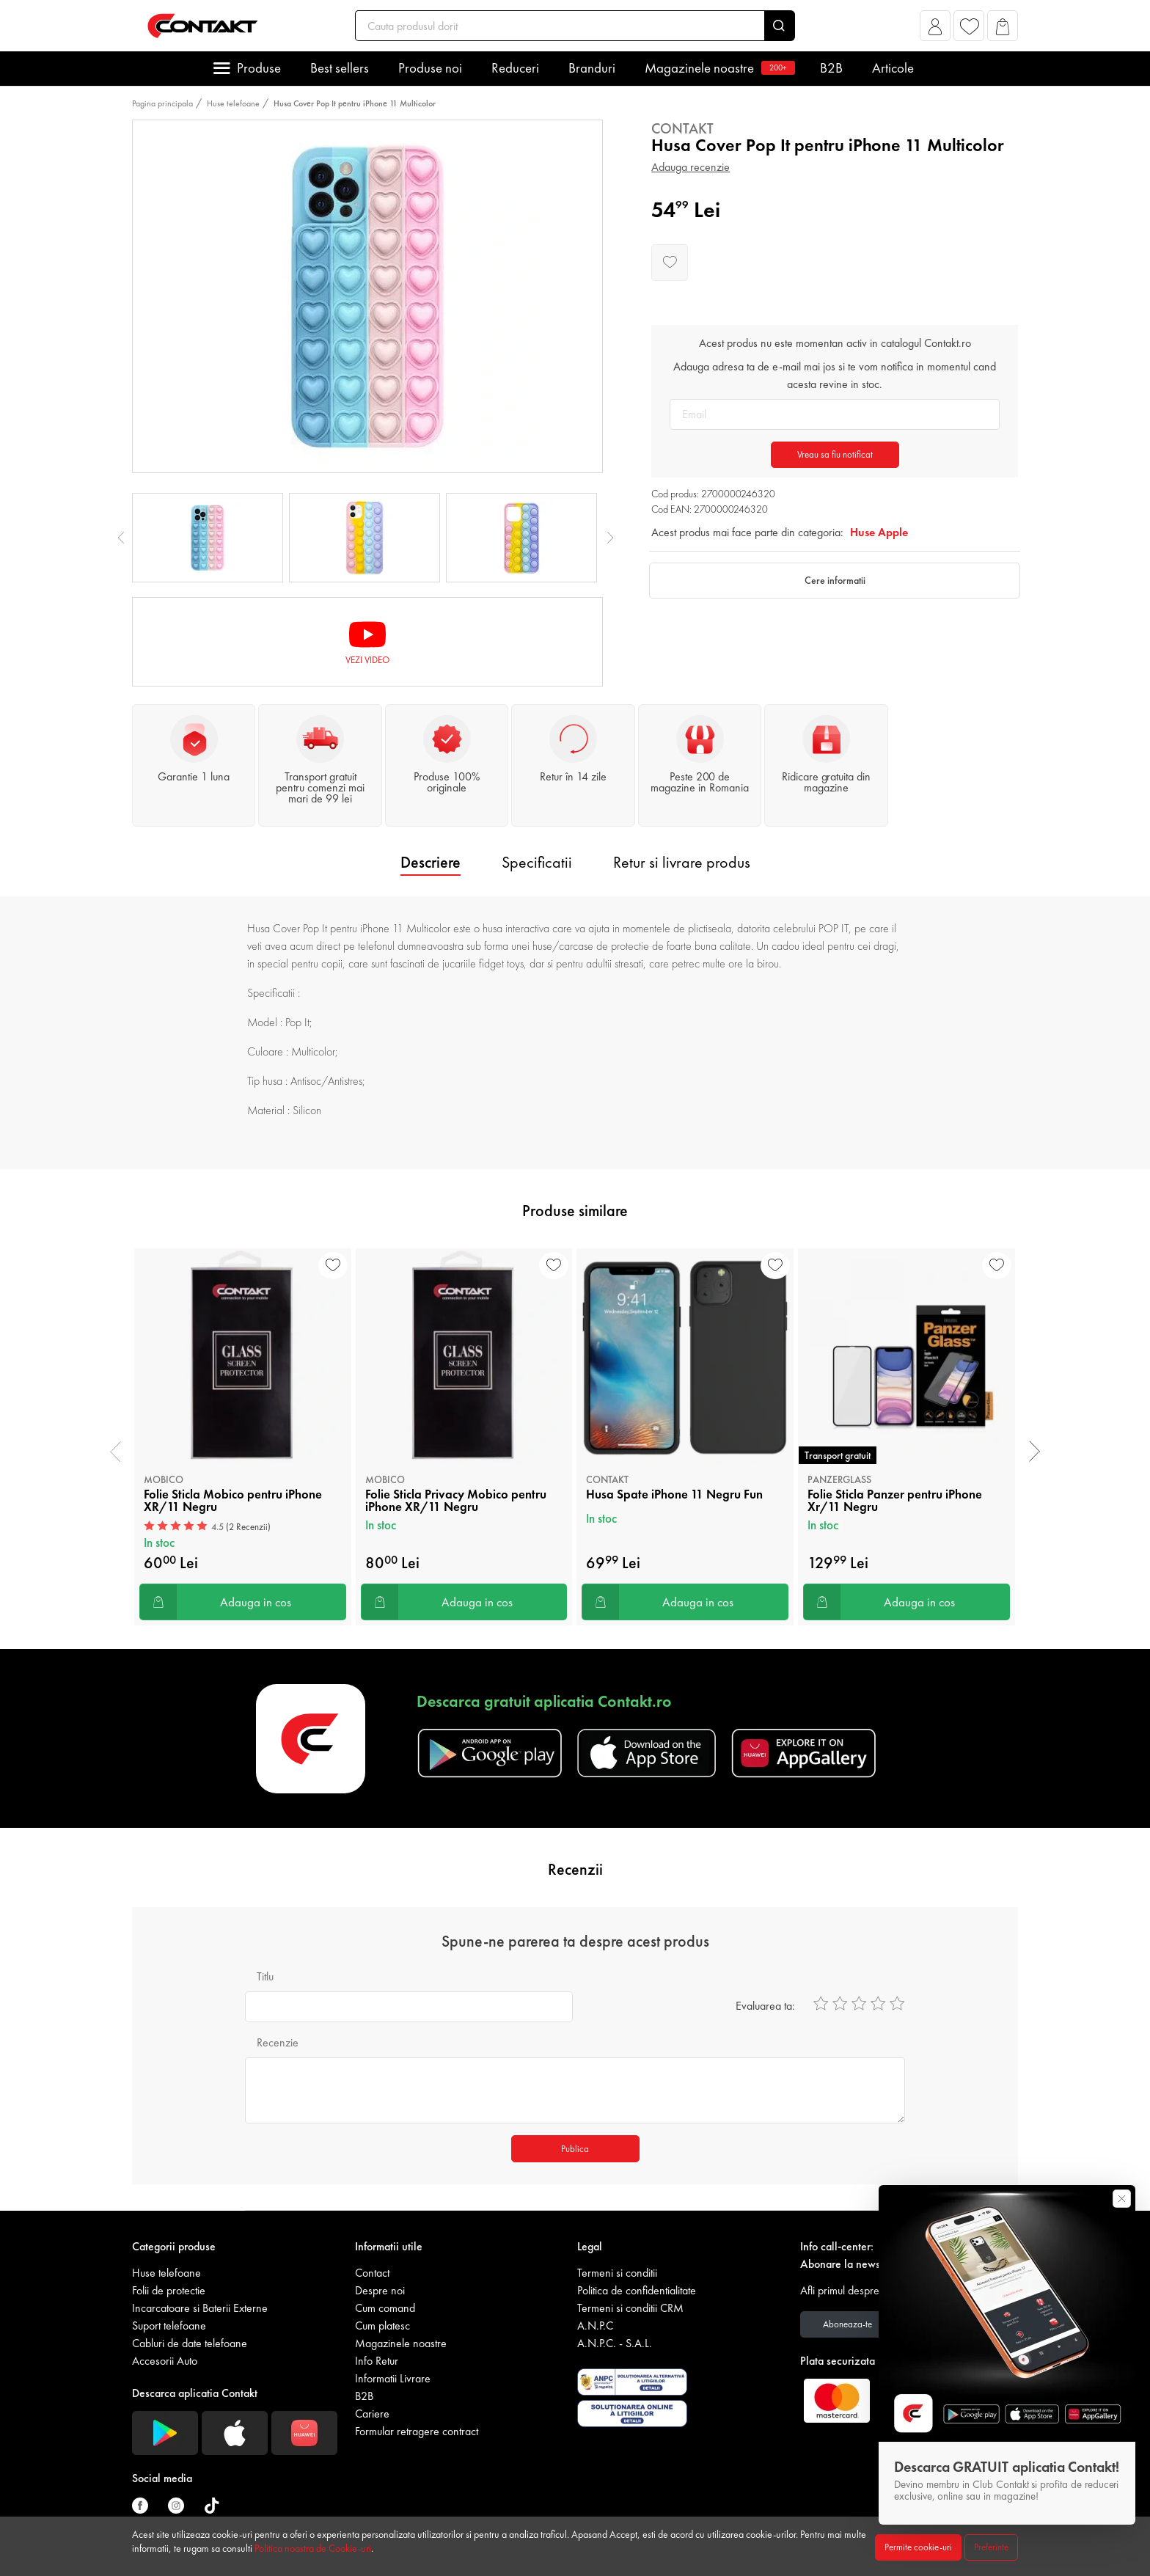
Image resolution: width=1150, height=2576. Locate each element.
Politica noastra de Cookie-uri (312, 2548)
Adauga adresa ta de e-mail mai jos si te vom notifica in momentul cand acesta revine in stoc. (834, 375)
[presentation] (115, 1452)
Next (610, 537)
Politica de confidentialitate (636, 2290)
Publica (575, 2149)
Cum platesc (382, 2325)
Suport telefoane (169, 2325)
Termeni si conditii (617, 2272)
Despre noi (380, 2290)
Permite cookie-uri (918, 2547)
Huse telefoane (233, 103)
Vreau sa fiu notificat (835, 454)
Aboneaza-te (847, 2324)
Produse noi (430, 68)
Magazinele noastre (718, 68)
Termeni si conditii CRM (630, 2308)
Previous (121, 537)
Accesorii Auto (164, 2360)
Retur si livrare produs (681, 862)
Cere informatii (835, 580)
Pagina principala (162, 103)
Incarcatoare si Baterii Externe (200, 2308)
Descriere (430, 862)
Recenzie (278, 2042)
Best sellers (339, 68)
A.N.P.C (595, 2325)
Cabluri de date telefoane (189, 2343)
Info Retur (376, 2360)
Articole (893, 68)
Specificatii (537, 862)
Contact (372, 2272)
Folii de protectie (168, 2290)
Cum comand (385, 2308)
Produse (259, 68)
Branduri (591, 68)
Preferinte (991, 2547)
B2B (831, 68)
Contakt (682, 128)
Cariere (372, 2413)
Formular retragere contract (416, 2431)
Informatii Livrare (393, 2378)
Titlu (265, 1976)
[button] (935, 29)
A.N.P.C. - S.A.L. (614, 2343)
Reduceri (515, 68)
